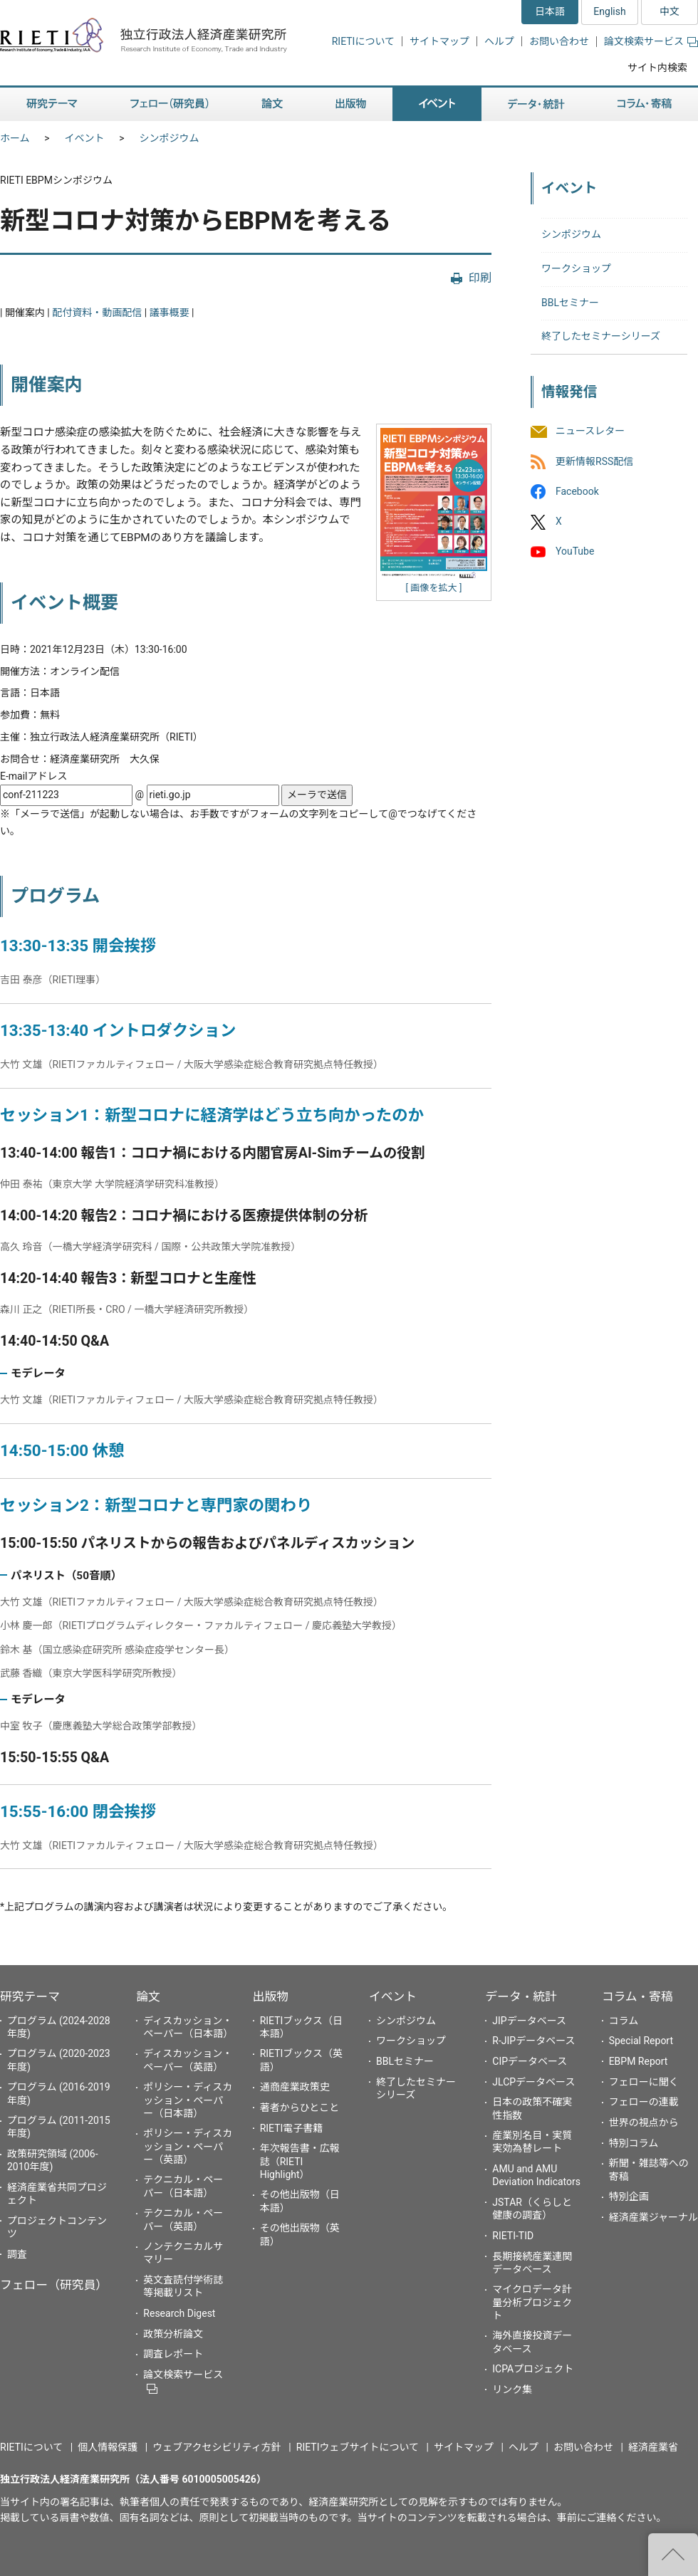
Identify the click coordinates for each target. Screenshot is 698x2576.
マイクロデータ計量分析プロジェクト (532, 2301)
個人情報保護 (107, 2447)
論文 (148, 1996)
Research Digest (179, 2313)
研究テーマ (30, 1996)
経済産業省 (653, 2447)
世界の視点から (644, 2122)
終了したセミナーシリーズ (600, 336)
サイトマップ (439, 41)
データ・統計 (521, 1996)
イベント (85, 138)
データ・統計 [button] (536, 104)
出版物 (270, 1996)
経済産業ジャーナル (653, 2217)
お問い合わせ (559, 41)
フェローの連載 (644, 2102)
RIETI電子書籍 (291, 2128)
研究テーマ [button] (52, 104)
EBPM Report (638, 2061)
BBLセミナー (570, 302)
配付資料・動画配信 (97, 312)
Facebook (577, 491)
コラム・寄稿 (637, 1996)
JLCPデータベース (533, 2082)
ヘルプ (499, 41)
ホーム (15, 138)
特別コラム (634, 2143)
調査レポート (173, 2354)
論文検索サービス (651, 41)
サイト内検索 (657, 67)
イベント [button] (436, 104)
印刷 (480, 278)
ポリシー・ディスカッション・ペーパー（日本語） (187, 2099)
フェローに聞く (644, 2082)
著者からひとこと (300, 2107)
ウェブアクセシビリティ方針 (216, 2447)
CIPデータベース (529, 2061)
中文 (669, 11)
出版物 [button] (350, 104)
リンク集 (512, 2389)
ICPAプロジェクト (532, 2369)
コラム (624, 2020)
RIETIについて (363, 41)
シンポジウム (169, 138)
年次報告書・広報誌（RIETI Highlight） (300, 2160)
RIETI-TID (512, 2235)
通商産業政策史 (295, 2087)
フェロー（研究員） (54, 2285)
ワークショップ (576, 268)
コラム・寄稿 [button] (644, 104)
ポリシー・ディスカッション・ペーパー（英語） (187, 2145)
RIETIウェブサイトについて (357, 2447)
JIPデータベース (529, 2020)
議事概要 (169, 312)
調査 (17, 2254)
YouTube (575, 551)
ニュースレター (590, 431)
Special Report (641, 2040)
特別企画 (629, 2196)
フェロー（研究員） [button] (169, 104)
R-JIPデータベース (533, 2040)
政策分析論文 (173, 2334)
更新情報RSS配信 (594, 461)
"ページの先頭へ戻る (673, 2554)
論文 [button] (272, 104)
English (609, 11)
